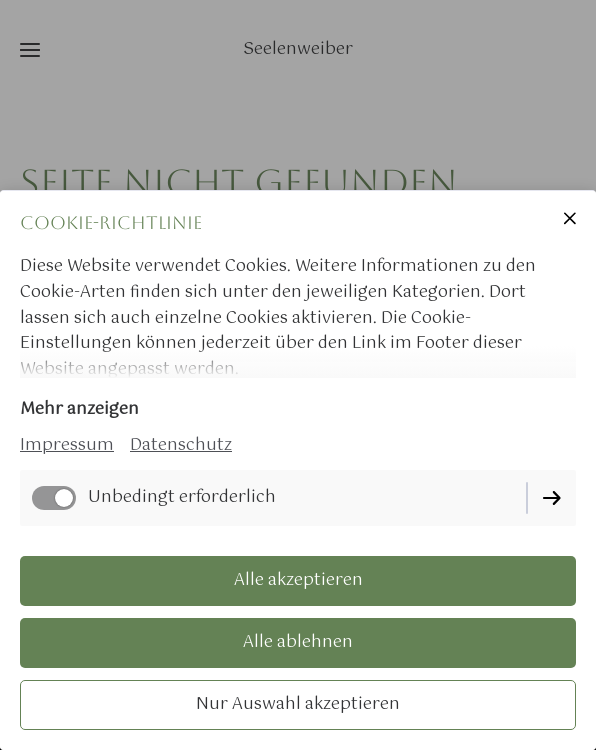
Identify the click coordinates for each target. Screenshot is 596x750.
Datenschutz (181, 445)
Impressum (67, 445)
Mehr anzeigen (79, 409)
